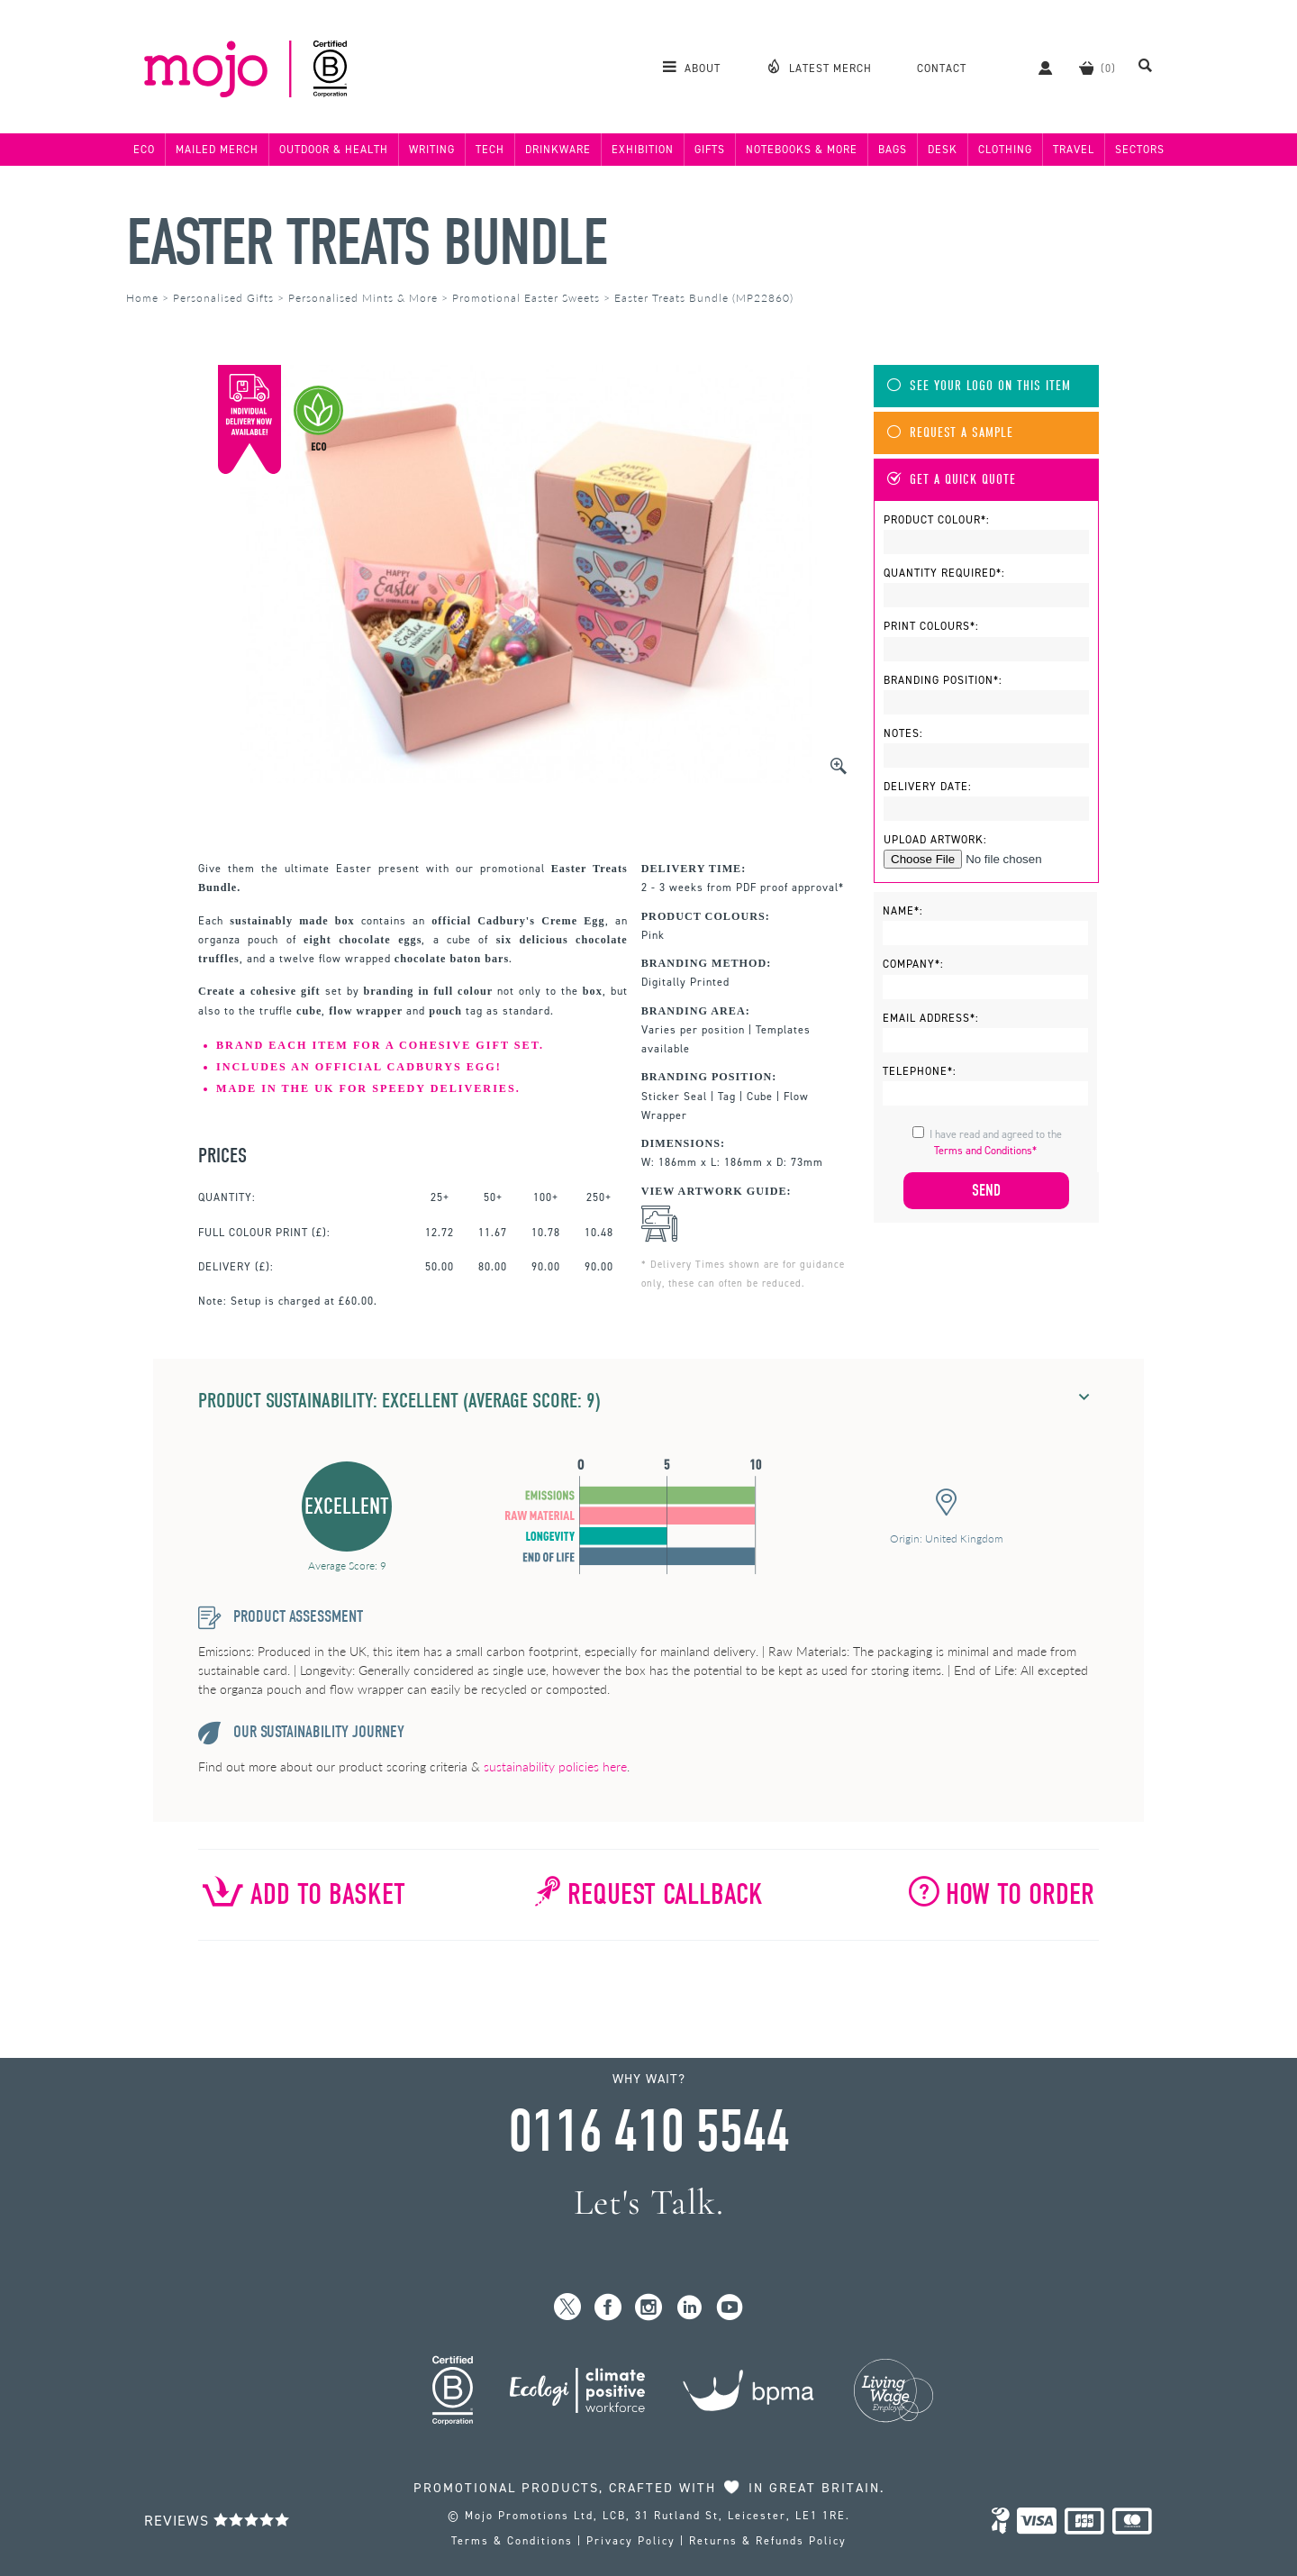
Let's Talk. (649, 2202)
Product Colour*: (937, 520)
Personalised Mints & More (363, 298)
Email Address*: (931, 1018)
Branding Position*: (943, 680)
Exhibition (643, 149)
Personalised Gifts (223, 298)
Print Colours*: (931, 626)
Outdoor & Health (333, 149)
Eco (144, 149)
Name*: (903, 911)
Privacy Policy (631, 2541)
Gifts (709, 149)
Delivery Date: (928, 786)
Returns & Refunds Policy (768, 2541)
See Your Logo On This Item (979, 386)
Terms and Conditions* (985, 1150)
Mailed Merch (217, 149)
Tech (490, 149)
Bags (892, 149)
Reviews (217, 2520)
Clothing (1005, 149)
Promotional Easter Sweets (526, 298)
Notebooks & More (801, 149)
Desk (942, 149)
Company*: (913, 964)
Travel (1073, 149)
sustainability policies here (555, 1766)
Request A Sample (950, 433)
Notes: (903, 733)
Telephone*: (920, 1071)
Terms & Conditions (512, 2541)
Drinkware (558, 149)
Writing (432, 149)
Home (142, 298)
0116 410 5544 (648, 2132)
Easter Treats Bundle (366, 243)
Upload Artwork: (935, 840)
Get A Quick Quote (951, 479)
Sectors (1140, 149)
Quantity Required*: (944, 573)
